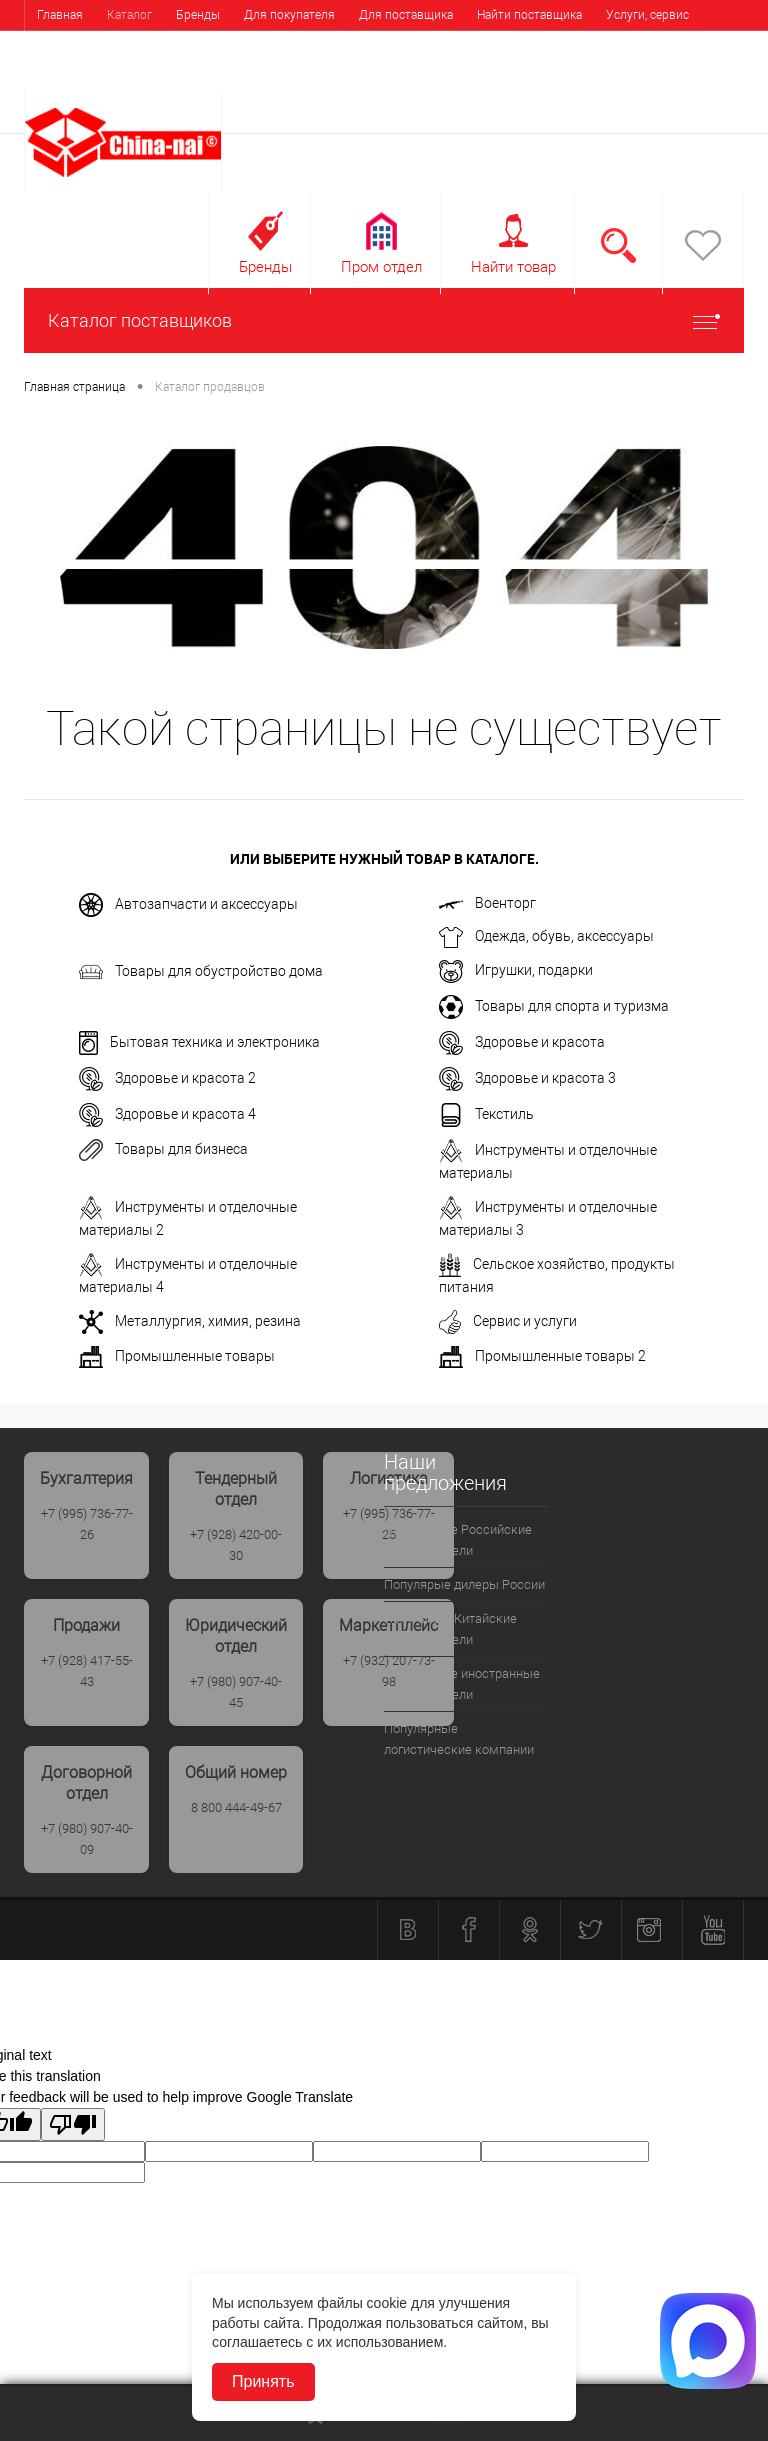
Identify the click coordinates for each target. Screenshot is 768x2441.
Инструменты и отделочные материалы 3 (548, 1217)
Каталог (129, 15)
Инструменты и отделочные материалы (548, 1160)
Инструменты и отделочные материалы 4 (188, 1274)
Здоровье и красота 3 (527, 1079)
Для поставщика (406, 15)
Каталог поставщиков (384, 320)
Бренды (198, 15)
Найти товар (513, 267)
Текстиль (486, 1115)
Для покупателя (289, 15)
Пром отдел (381, 267)
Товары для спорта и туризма (554, 1007)
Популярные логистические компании (459, 1739)
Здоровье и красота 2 (167, 1079)
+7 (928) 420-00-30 (236, 1545)
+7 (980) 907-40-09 (87, 1839)
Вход (617, 76)
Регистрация (693, 76)
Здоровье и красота (522, 1043)
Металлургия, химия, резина (190, 1322)
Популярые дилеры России (464, 1584)
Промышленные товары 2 (542, 1357)
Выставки (64, 45)
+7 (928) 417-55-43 (87, 1671)
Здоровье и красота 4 (167, 1115)
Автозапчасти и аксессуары (188, 905)
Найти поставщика (529, 15)
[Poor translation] (73, 2124)
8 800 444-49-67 (236, 1807)
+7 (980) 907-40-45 (236, 1692)
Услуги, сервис (647, 15)
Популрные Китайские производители (450, 1629)
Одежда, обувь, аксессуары (546, 937)
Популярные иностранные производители (462, 1684)
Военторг (487, 903)
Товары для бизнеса (163, 1150)
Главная (60, 15)
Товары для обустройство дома (201, 972)
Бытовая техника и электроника (199, 1043)
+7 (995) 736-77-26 (87, 1524)
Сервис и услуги (508, 1322)
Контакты (142, 45)
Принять (263, 2381)
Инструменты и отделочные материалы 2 (188, 1217)
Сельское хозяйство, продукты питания (557, 1274)
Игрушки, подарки (516, 971)
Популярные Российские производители (458, 1540)
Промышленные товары (177, 1357)
